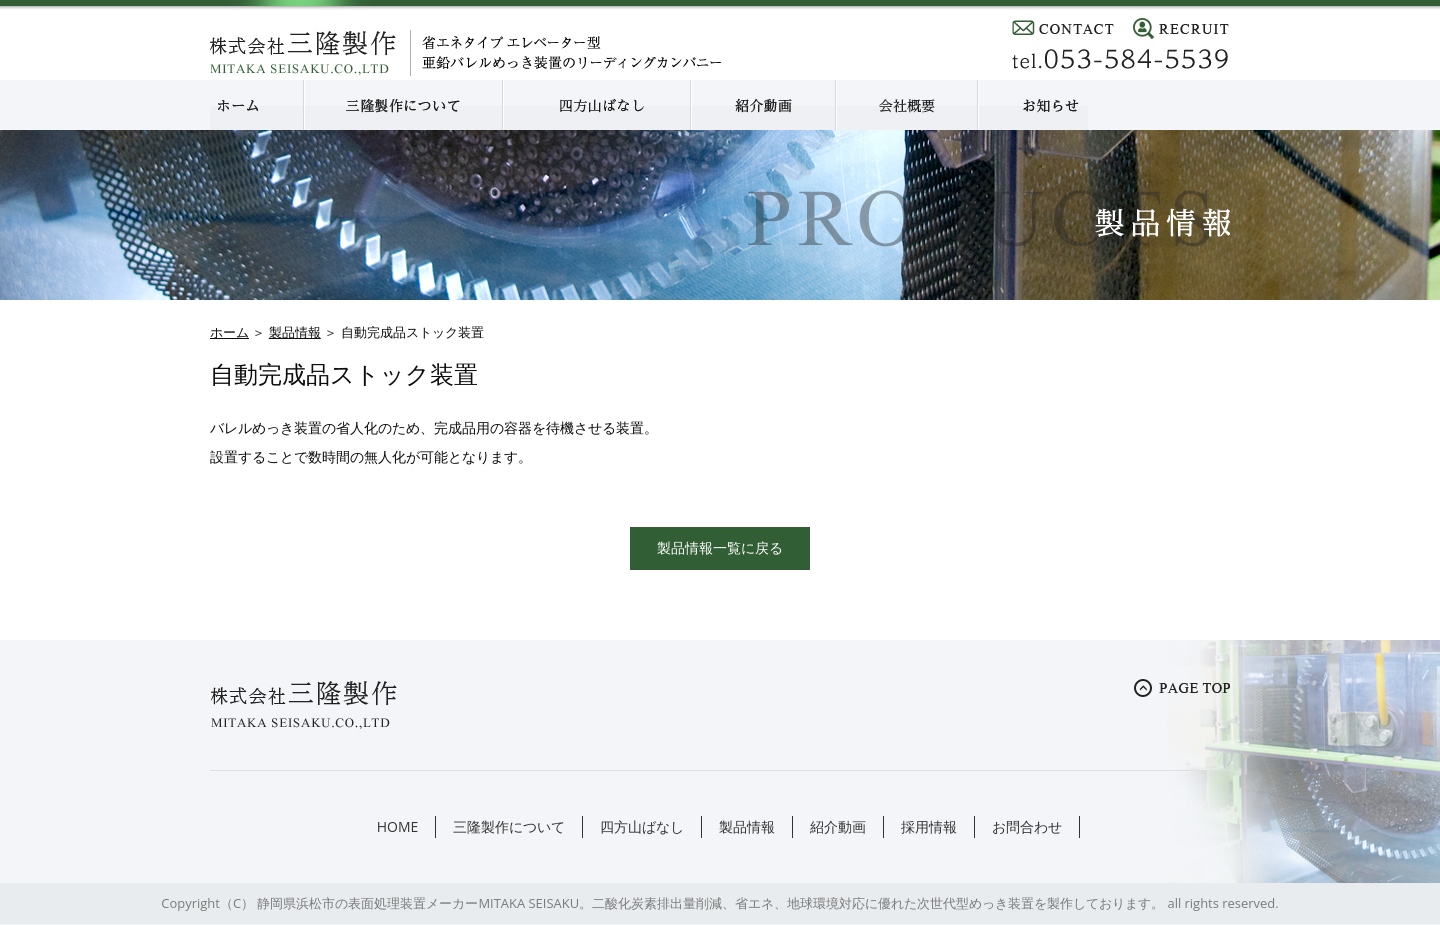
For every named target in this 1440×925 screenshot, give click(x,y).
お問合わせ (1027, 826)
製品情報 (295, 332)
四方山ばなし (642, 826)
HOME (398, 826)
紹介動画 (838, 826)
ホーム (229, 332)
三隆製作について (509, 826)
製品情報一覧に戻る (720, 547)
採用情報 (929, 826)
